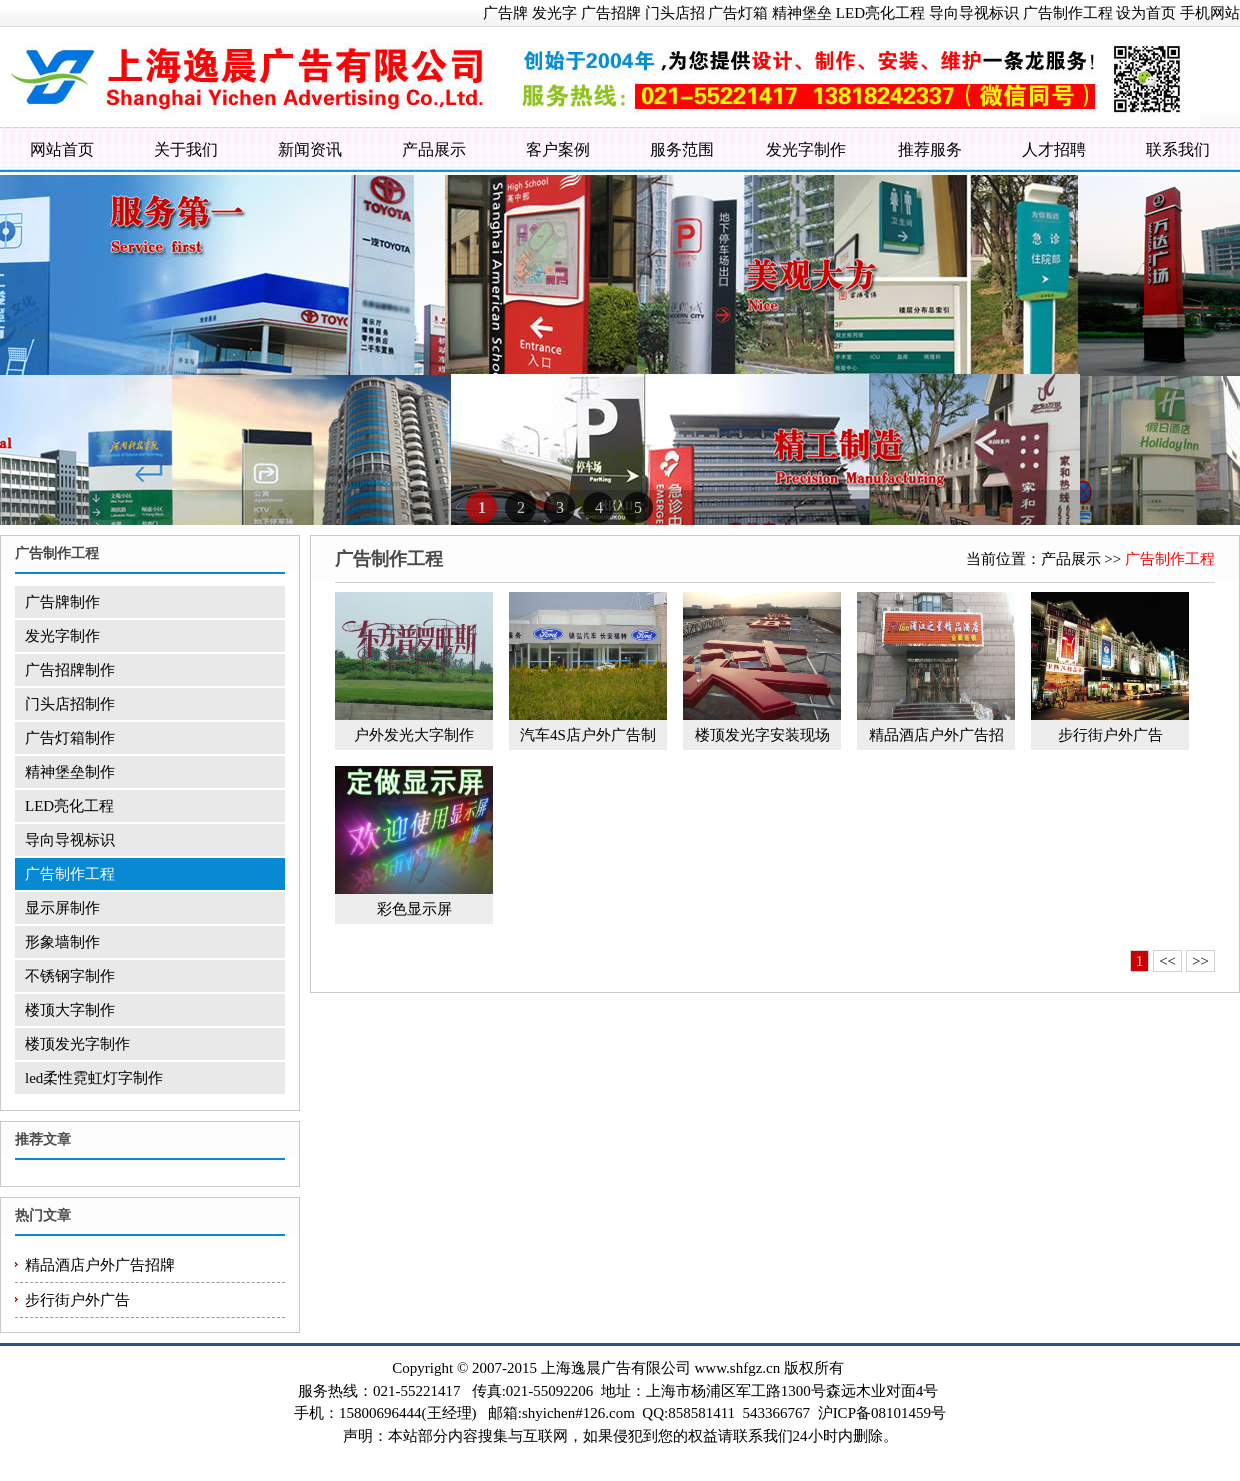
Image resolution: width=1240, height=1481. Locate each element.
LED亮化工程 (880, 13)
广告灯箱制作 (70, 738)
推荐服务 (930, 149)
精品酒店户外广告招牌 (100, 1265)
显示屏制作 (62, 908)
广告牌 (505, 13)
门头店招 (675, 13)
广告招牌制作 (70, 670)
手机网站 (1210, 13)
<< (1167, 961)
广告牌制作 (62, 602)
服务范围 (682, 149)
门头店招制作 (70, 704)
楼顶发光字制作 (77, 1044)
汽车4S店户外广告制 (588, 735)
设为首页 (1146, 13)
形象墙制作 (62, 942)
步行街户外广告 (77, 1300)
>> (1200, 961)
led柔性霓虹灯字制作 (94, 1078)
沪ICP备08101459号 (882, 1413)
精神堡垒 (802, 13)
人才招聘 (1054, 149)
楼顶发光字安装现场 (762, 735)
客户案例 (558, 149)
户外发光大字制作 (414, 735)
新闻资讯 (310, 149)
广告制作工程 (1068, 13)
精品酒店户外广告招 (936, 735)
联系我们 (1178, 149)
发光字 (554, 13)
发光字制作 (806, 149)
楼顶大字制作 (70, 1010)
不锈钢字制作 (70, 976)
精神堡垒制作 (70, 772)
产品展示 (434, 149)
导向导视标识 (974, 13)
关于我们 (186, 149)
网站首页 (62, 149)
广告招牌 (611, 13)
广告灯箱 (738, 13)
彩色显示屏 (414, 909)
